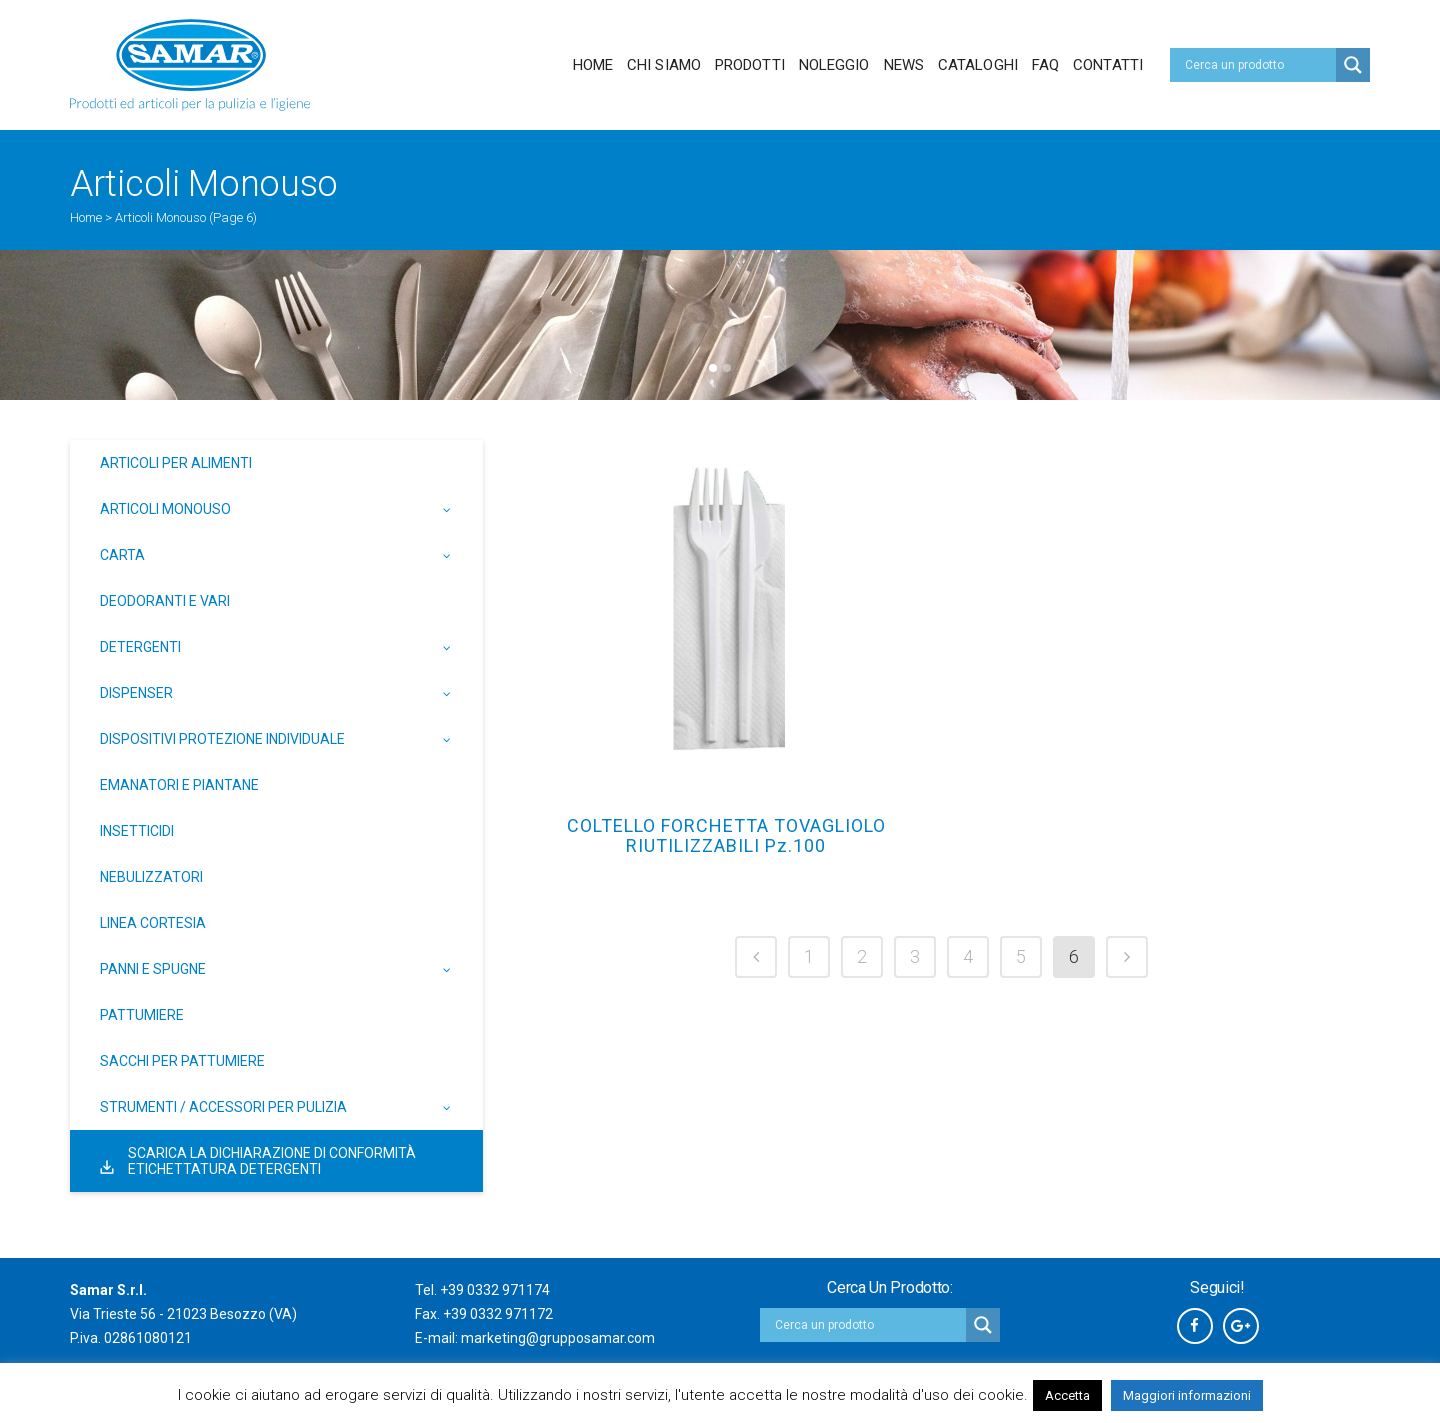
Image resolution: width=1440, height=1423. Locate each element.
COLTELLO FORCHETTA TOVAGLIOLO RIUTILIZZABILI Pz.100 (726, 836)
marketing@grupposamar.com (558, 1338)
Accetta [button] (1067, 1395)
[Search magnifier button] (1353, 65)
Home (86, 217)
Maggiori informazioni (1187, 1395)
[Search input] (1258, 65)
